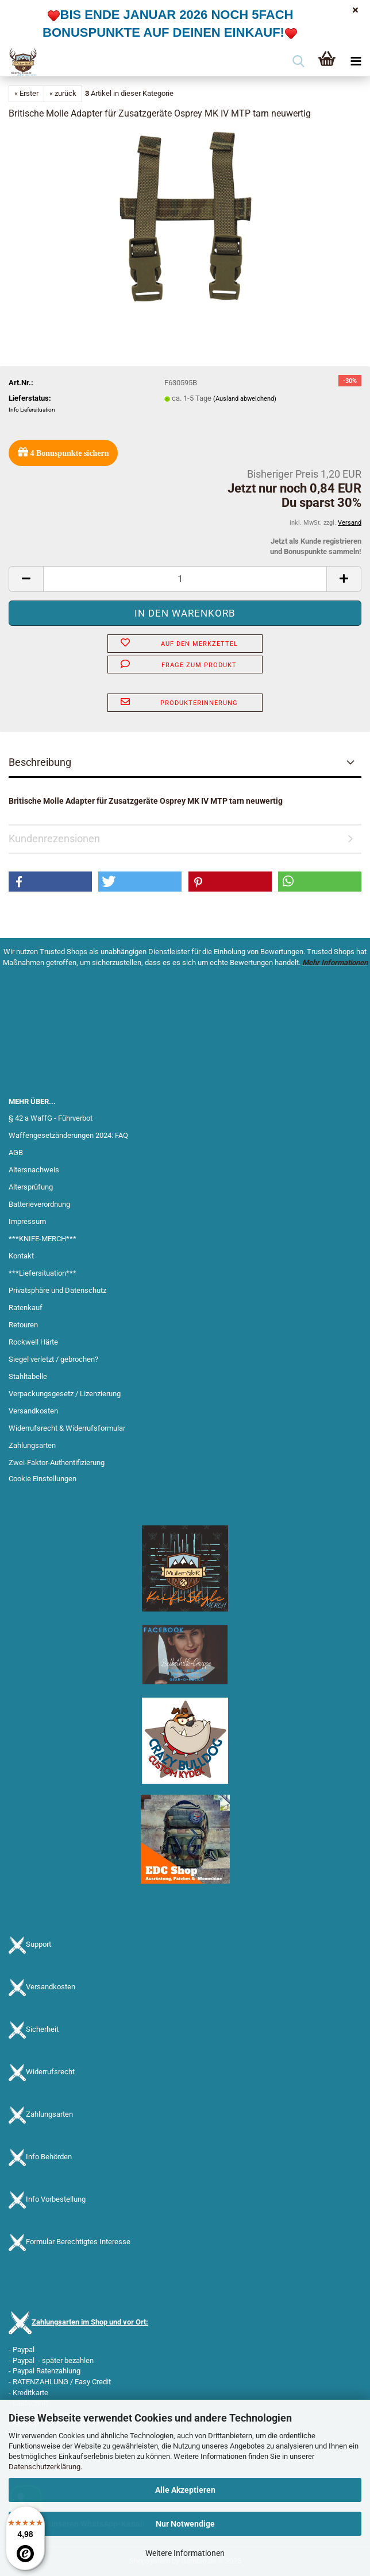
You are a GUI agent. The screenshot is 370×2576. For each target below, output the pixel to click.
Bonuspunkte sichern (63, 452)
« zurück (62, 93)
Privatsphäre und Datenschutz (57, 1290)
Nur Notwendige (185, 2523)
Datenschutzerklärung (44, 2466)
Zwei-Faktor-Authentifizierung (57, 1462)
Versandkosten (33, 1411)
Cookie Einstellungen (42, 1478)
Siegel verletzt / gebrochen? (53, 1359)
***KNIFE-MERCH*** (42, 1238)
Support (38, 1944)
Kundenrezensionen (54, 838)
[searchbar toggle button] (298, 62)
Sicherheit (42, 2029)
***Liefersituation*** (42, 1273)
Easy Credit (93, 2381)
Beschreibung (40, 762)
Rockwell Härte (33, 1342)
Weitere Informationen (185, 2553)
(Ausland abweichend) (244, 398)
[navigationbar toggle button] (355, 62)
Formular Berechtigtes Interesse (78, 2242)
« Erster (26, 93)
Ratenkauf (26, 1307)
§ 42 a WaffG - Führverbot (50, 1118)
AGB (16, 1152)
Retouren (23, 1324)
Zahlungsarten (32, 1445)
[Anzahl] (185, 579)
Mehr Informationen (335, 962)
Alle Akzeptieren (185, 2489)
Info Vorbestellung (56, 2199)
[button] (26, 579)
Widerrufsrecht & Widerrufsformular (67, 1428)
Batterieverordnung (39, 1204)
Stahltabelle (28, 1376)
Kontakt (21, 1256)
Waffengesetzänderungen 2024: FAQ (68, 1135)
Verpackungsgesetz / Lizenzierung (65, 1393)
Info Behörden (49, 2157)
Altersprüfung (31, 1187)
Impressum (27, 1221)
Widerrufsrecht (50, 2072)
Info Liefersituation (32, 409)
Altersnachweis (34, 1169)
